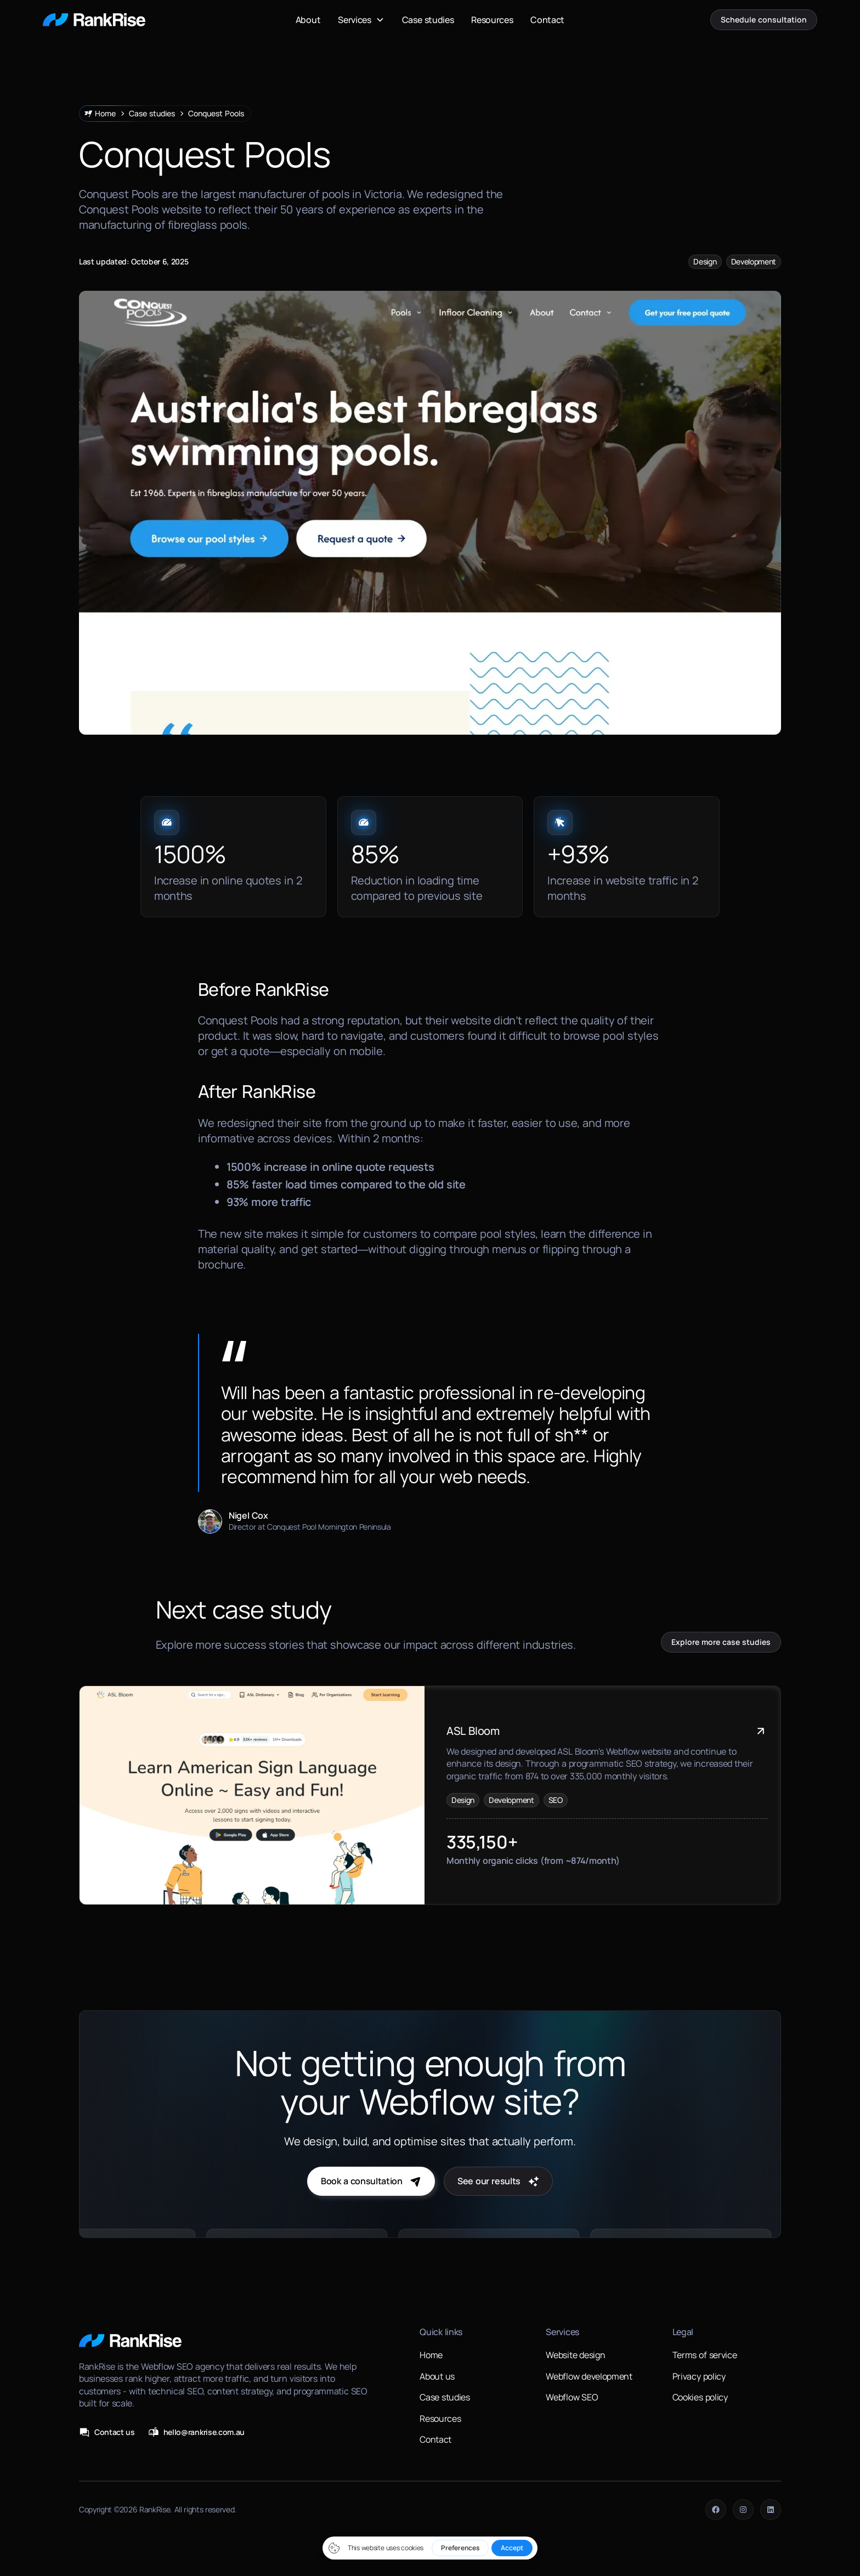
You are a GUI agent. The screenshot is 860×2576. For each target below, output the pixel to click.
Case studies (428, 20)
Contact (547, 20)
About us (437, 2376)
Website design (575, 2355)
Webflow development (589, 2376)
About (308, 20)
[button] (361, 19)
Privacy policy (699, 2376)
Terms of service (704, 2355)
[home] (94, 20)
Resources (492, 20)
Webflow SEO (572, 2397)
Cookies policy (700, 2397)
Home (431, 2355)
